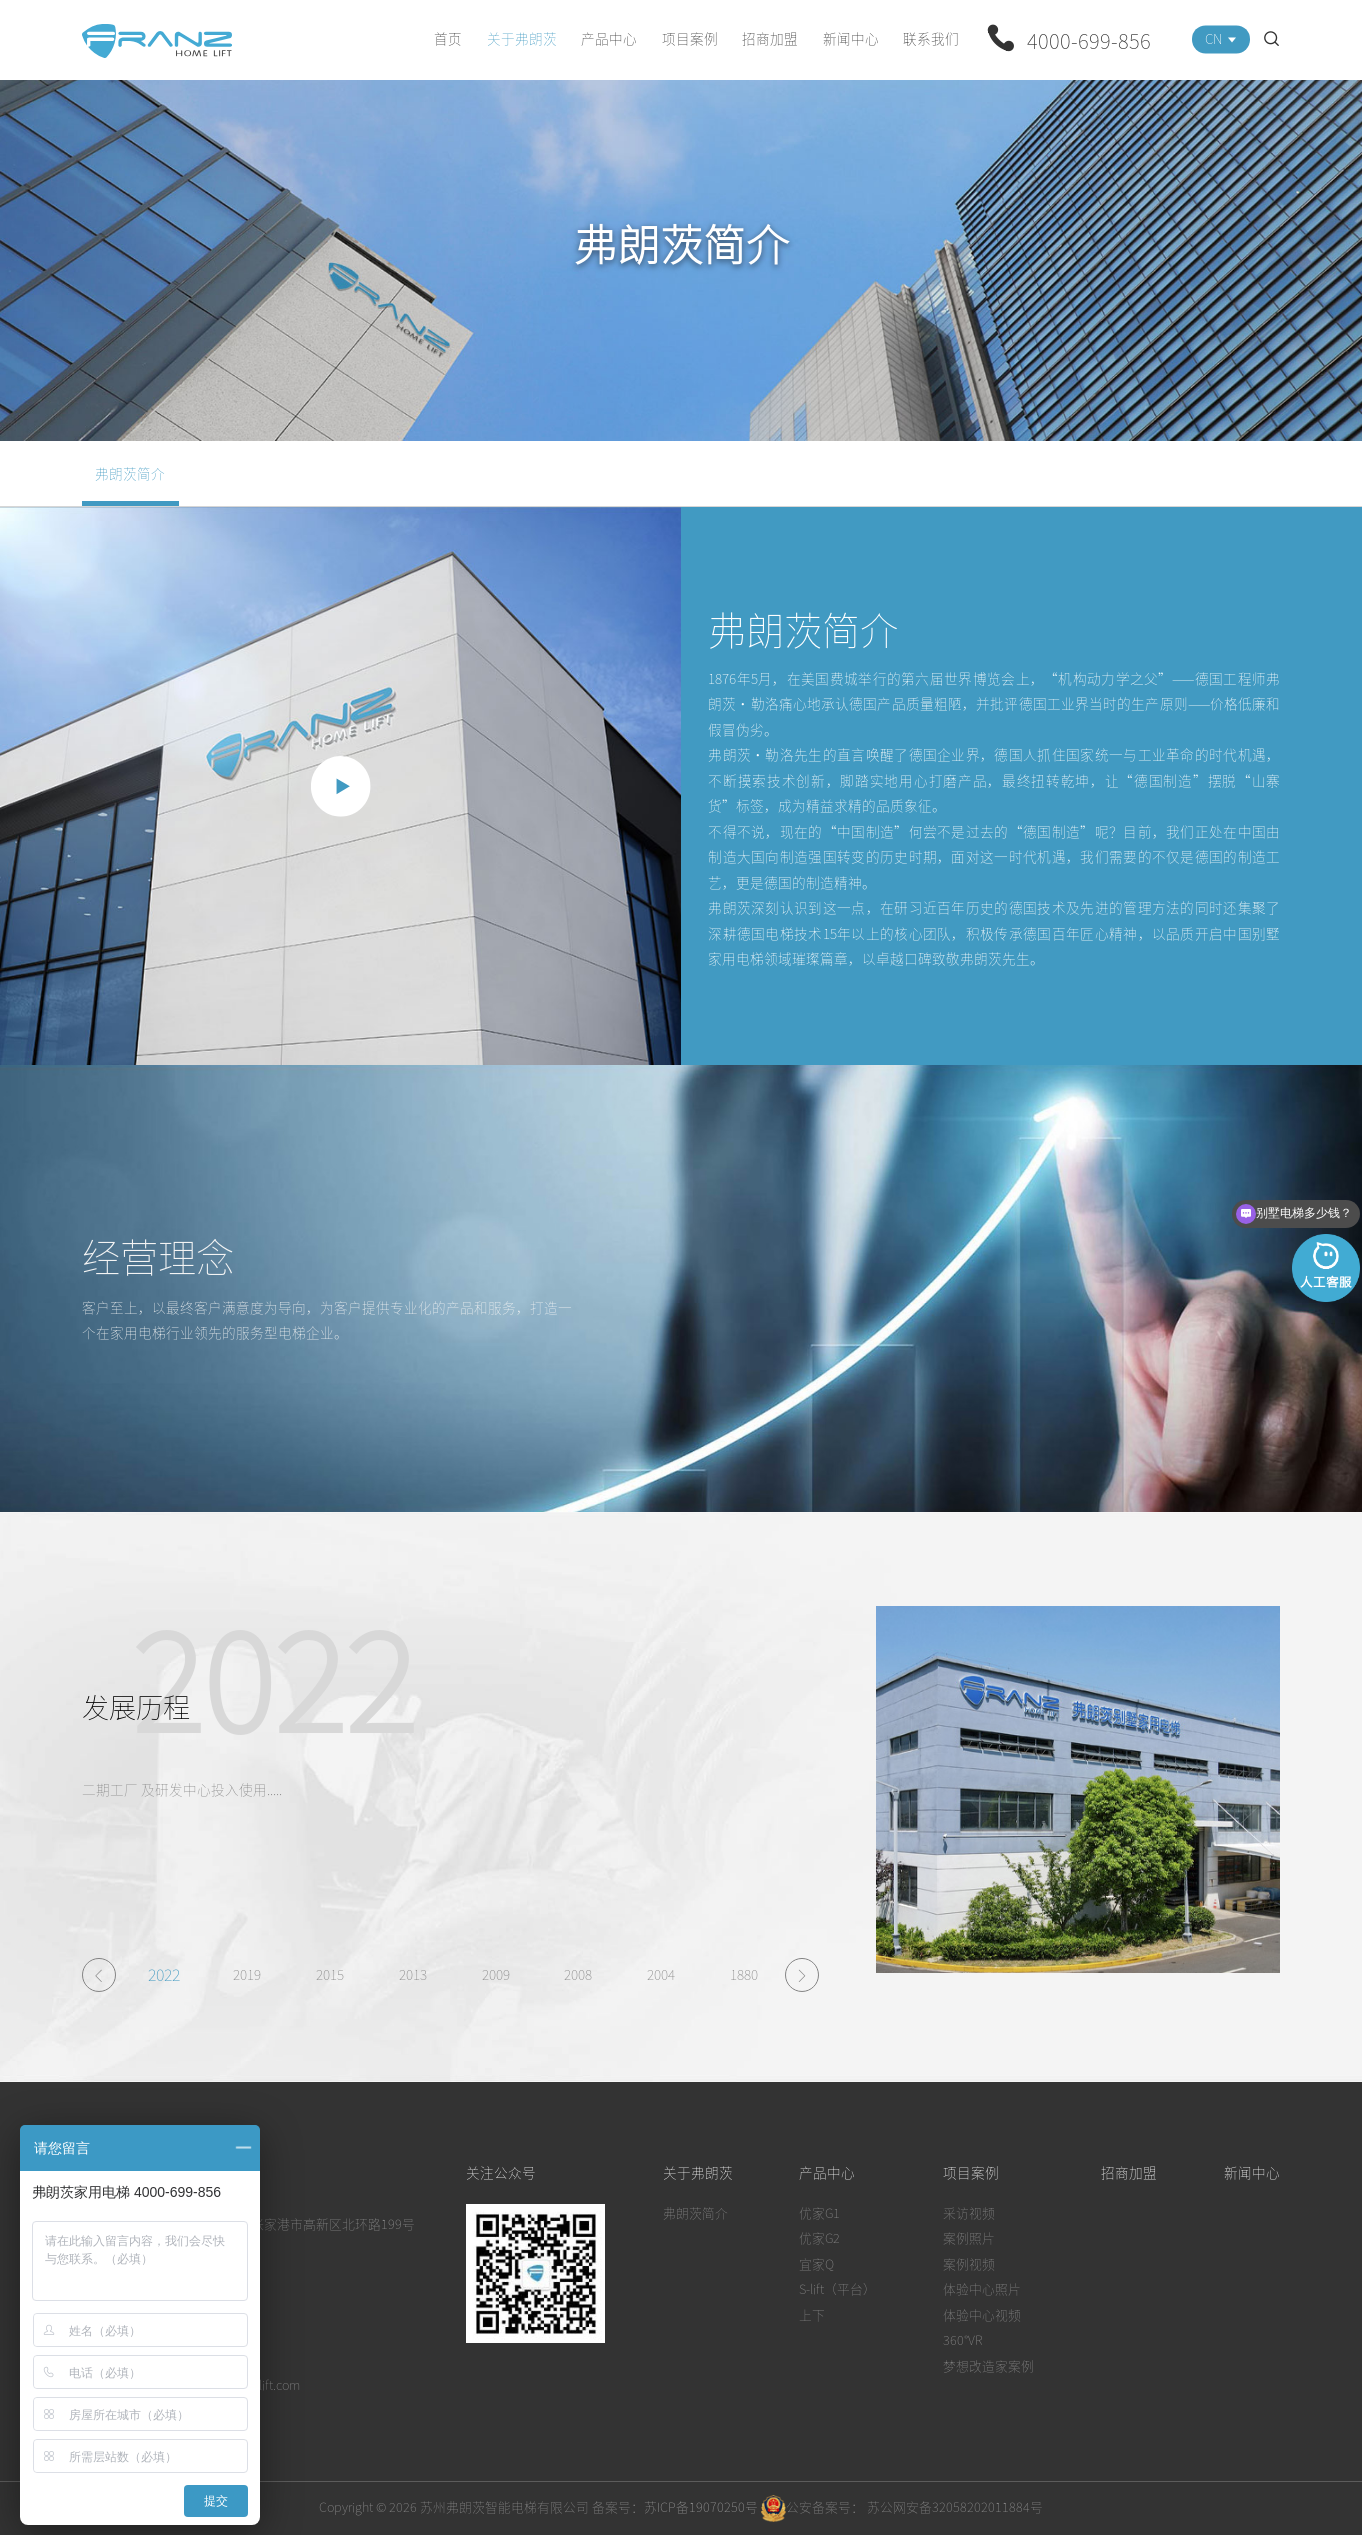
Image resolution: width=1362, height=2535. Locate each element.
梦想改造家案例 (988, 2365)
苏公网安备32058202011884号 (953, 2506)
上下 (812, 2314)
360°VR (963, 2339)
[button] (99, 1975)
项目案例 (690, 38)
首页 (448, 38)
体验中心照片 (982, 2288)
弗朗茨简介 (130, 473)
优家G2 (819, 2237)
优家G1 (819, 2212)
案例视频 (969, 2263)
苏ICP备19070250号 (701, 2506)
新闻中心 (851, 38)
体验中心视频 (982, 2314)
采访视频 (969, 2212)
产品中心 (609, 38)
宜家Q (816, 2263)
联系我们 (931, 38)
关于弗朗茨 (522, 38)
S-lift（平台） (837, 2288)
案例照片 (969, 2237)
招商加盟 (770, 38)
